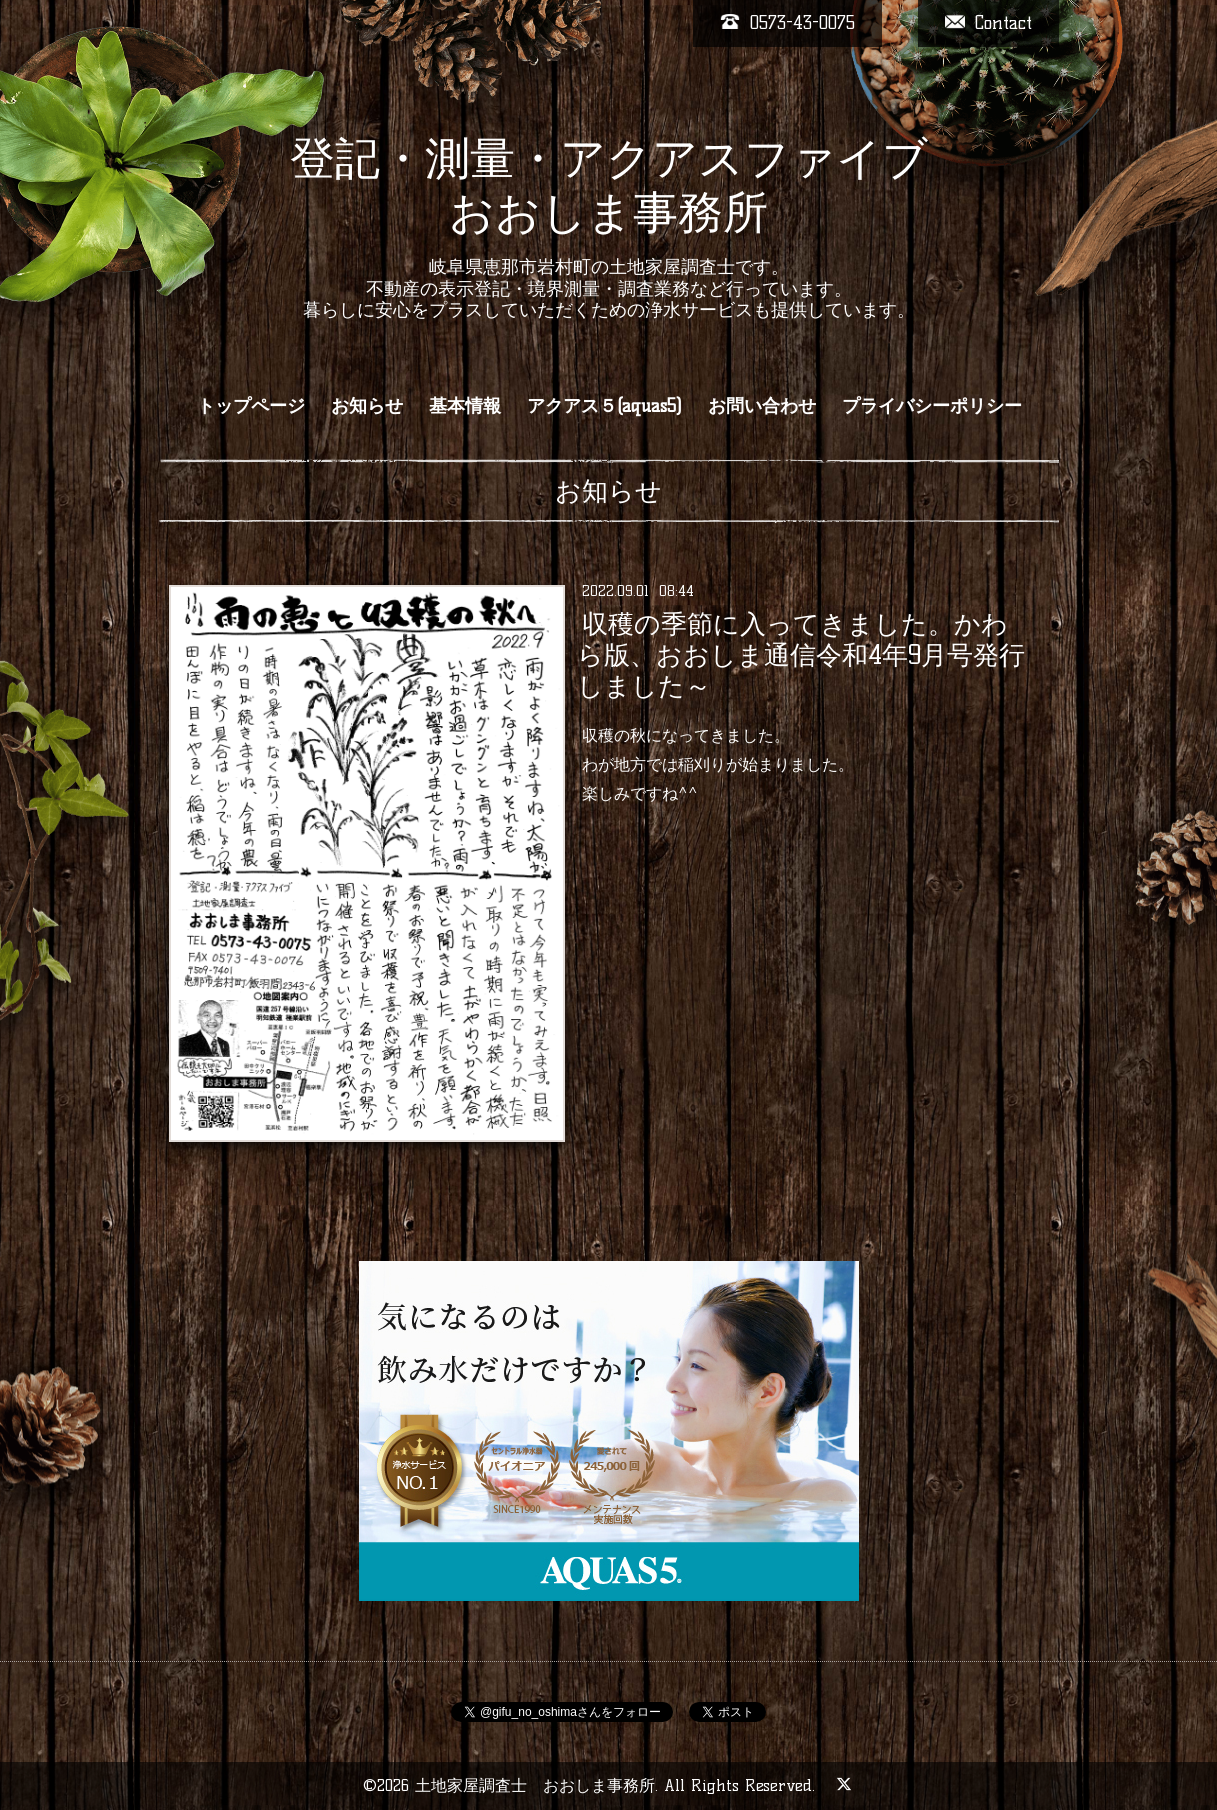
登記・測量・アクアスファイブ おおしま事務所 (609, 185)
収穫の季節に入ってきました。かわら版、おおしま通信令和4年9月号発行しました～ (801, 655)
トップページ (251, 406)
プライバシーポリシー (932, 406)
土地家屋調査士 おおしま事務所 (535, 1785)
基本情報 (465, 406)
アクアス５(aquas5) (604, 406)
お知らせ (367, 406)
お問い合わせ (762, 406)
